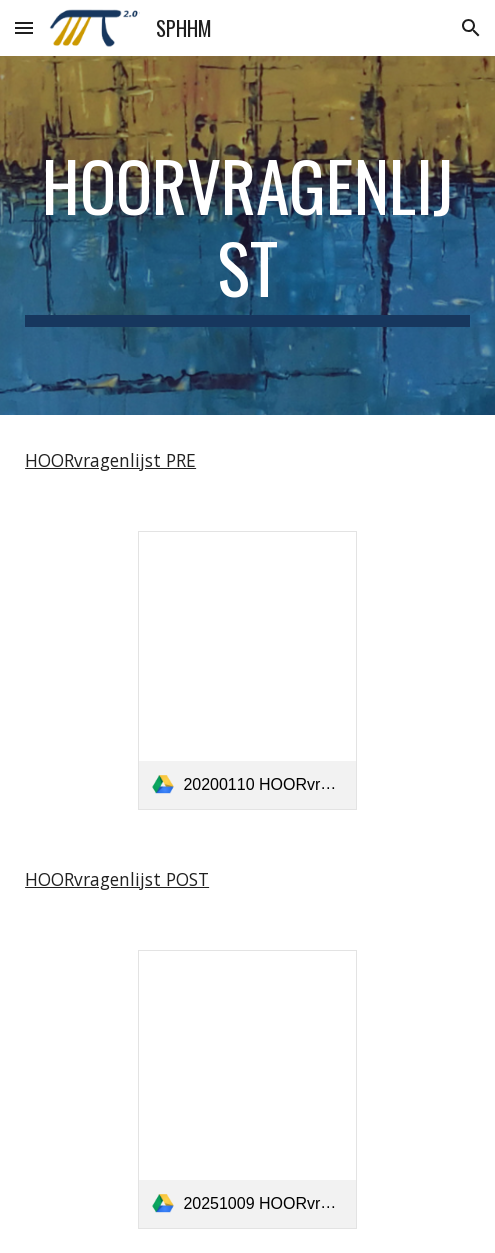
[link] (247, 670)
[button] (24, 27)
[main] (247, 235)
